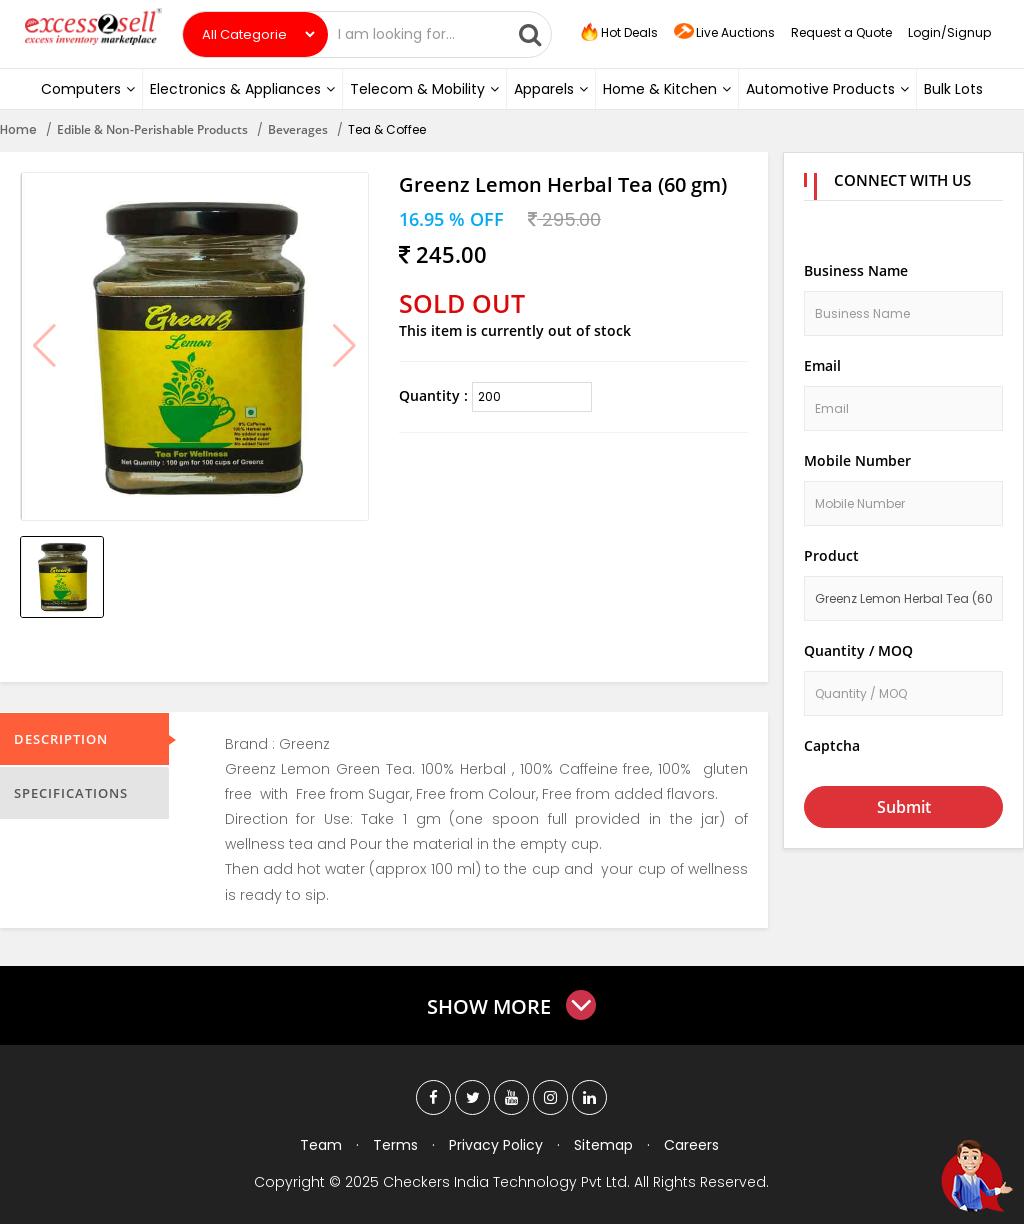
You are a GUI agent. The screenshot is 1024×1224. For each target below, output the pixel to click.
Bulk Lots (953, 89)
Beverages (298, 129)
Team (321, 1145)
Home (18, 129)
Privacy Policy (496, 1145)
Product (831, 555)
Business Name (856, 270)
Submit (904, 807)
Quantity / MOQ (858, 650)
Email (822, 365)
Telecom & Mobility (424, 89)
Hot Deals (618, 33)
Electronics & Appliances (242, 89)
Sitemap (603, 1145)
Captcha (832, 745)
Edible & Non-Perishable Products (152, 129)
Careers (691, 1145)
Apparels (551, 89)
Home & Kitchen (667, 89)
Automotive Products (827, 89)
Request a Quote (841, 32)
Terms (395, 1145)
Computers (88, 89)
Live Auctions (724, 33)
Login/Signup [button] (949, 32)
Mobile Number (857, 460)
